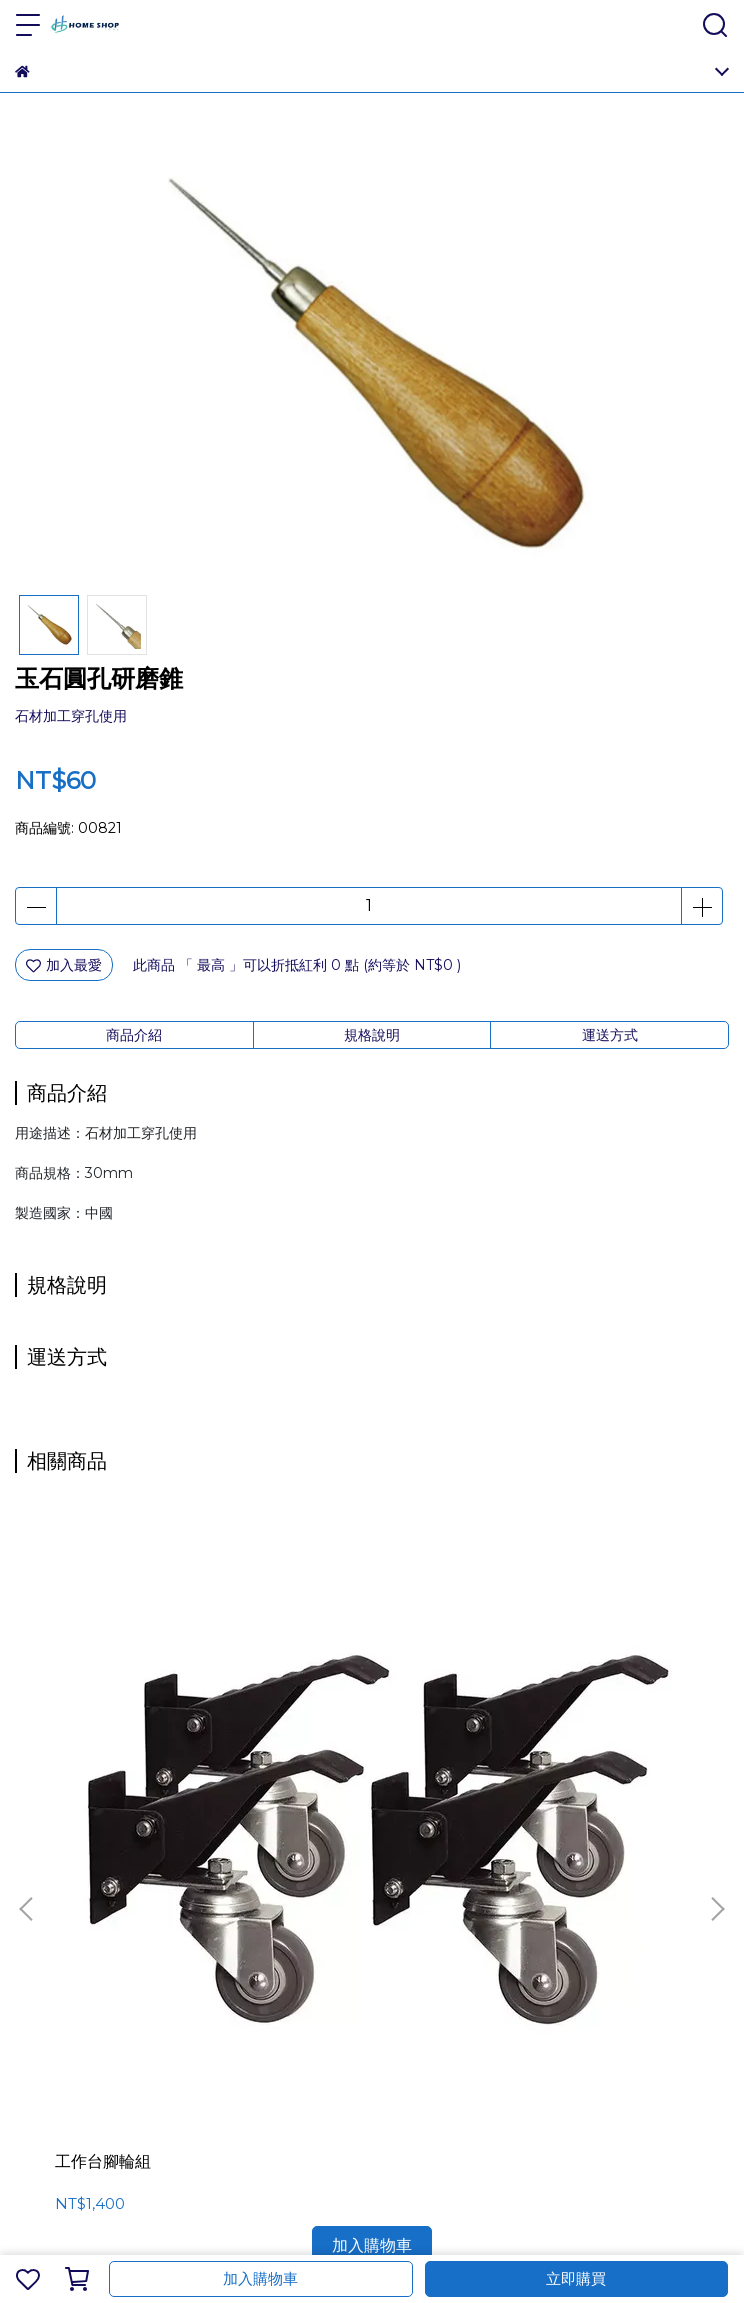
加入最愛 (64, 965)
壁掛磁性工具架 (560, 1712)
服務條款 (175, 1941)
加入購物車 (260, 2278)
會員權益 (109, 1941)
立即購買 (576, 2278)
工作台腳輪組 (103, 1712)
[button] (717, 1685)
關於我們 (43, 1941)
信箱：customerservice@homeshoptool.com (171, 2053)
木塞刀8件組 (325, 1712)
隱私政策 (241, 1941)
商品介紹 (134, 1035)
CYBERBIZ (552, 2227)
